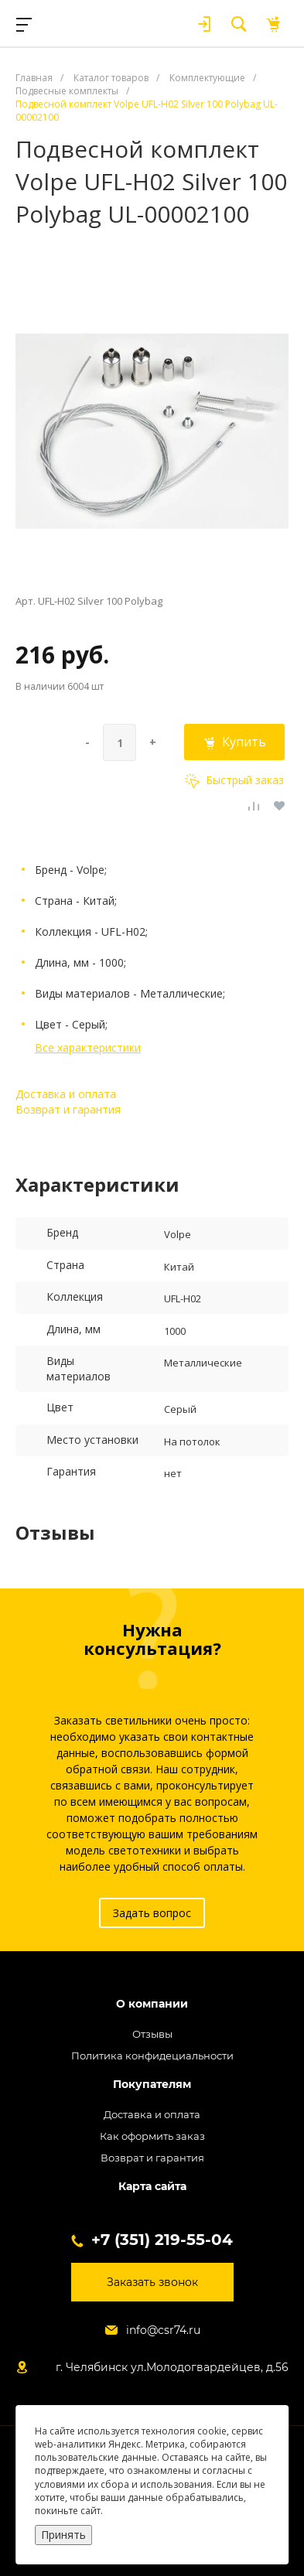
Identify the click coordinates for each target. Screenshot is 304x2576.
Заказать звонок (152, 2282)
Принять (63, 2534)
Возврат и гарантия (68, 1109)
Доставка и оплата (65, 1094)
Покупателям (152, 2084)
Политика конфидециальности (152, 2055)
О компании (152, 2004)
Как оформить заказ (152, 2136)
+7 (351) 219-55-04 (162, 2239)
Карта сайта (152, 2186)
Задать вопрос (152, 1913)
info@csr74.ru (163, 2330)
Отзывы (152, 2034)
